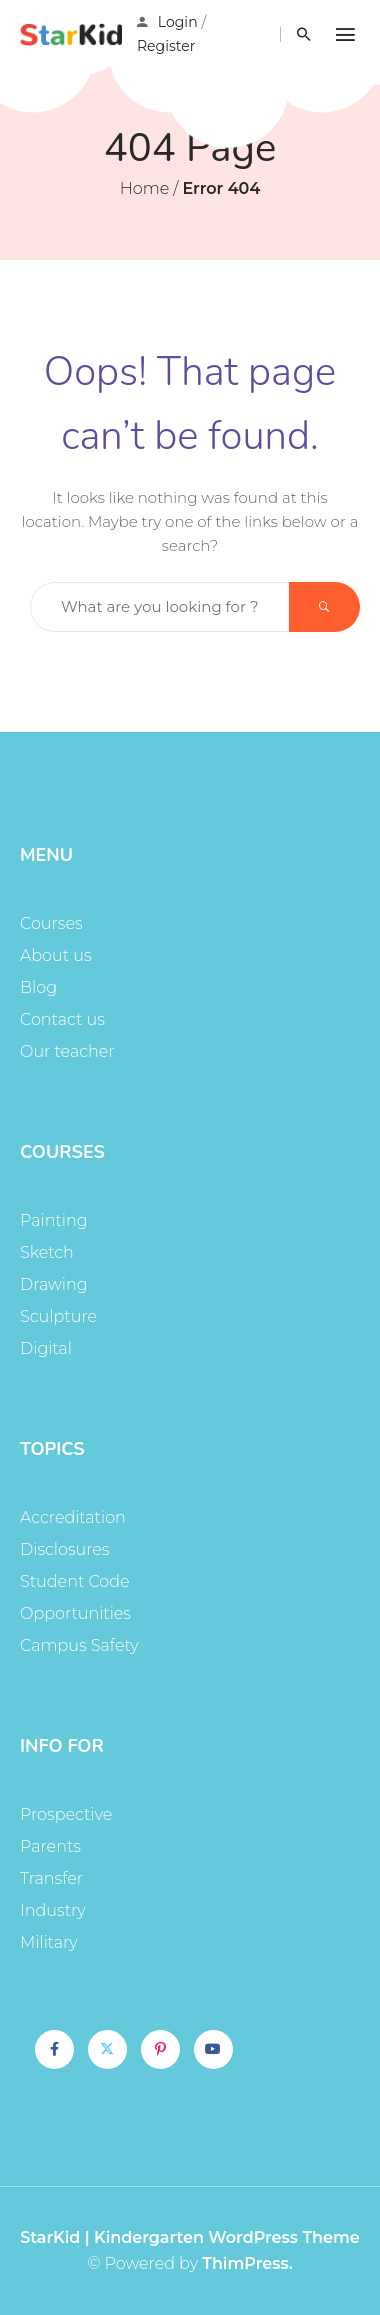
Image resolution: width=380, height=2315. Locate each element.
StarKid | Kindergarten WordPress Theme (190, 2237)
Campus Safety (79, 1645)
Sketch (47, 1252)
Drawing (54, 1284)
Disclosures (65, 1549)
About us (56, 955)
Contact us (62, 1019)
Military (49, 1942)
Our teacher (67, 1051)
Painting (54, 1220)
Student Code (75, 1581)
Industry (53, 1910)
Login (178, 22)
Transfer (51, 1878)
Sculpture (58, 1316)
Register (166, 46)
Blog (38, 987)
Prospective (66, 1814)
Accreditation (73, 1517)
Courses (51, 923)
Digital (46, 1348)
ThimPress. (247, 2263)
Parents (50, 1846)
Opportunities (75, 1613)
